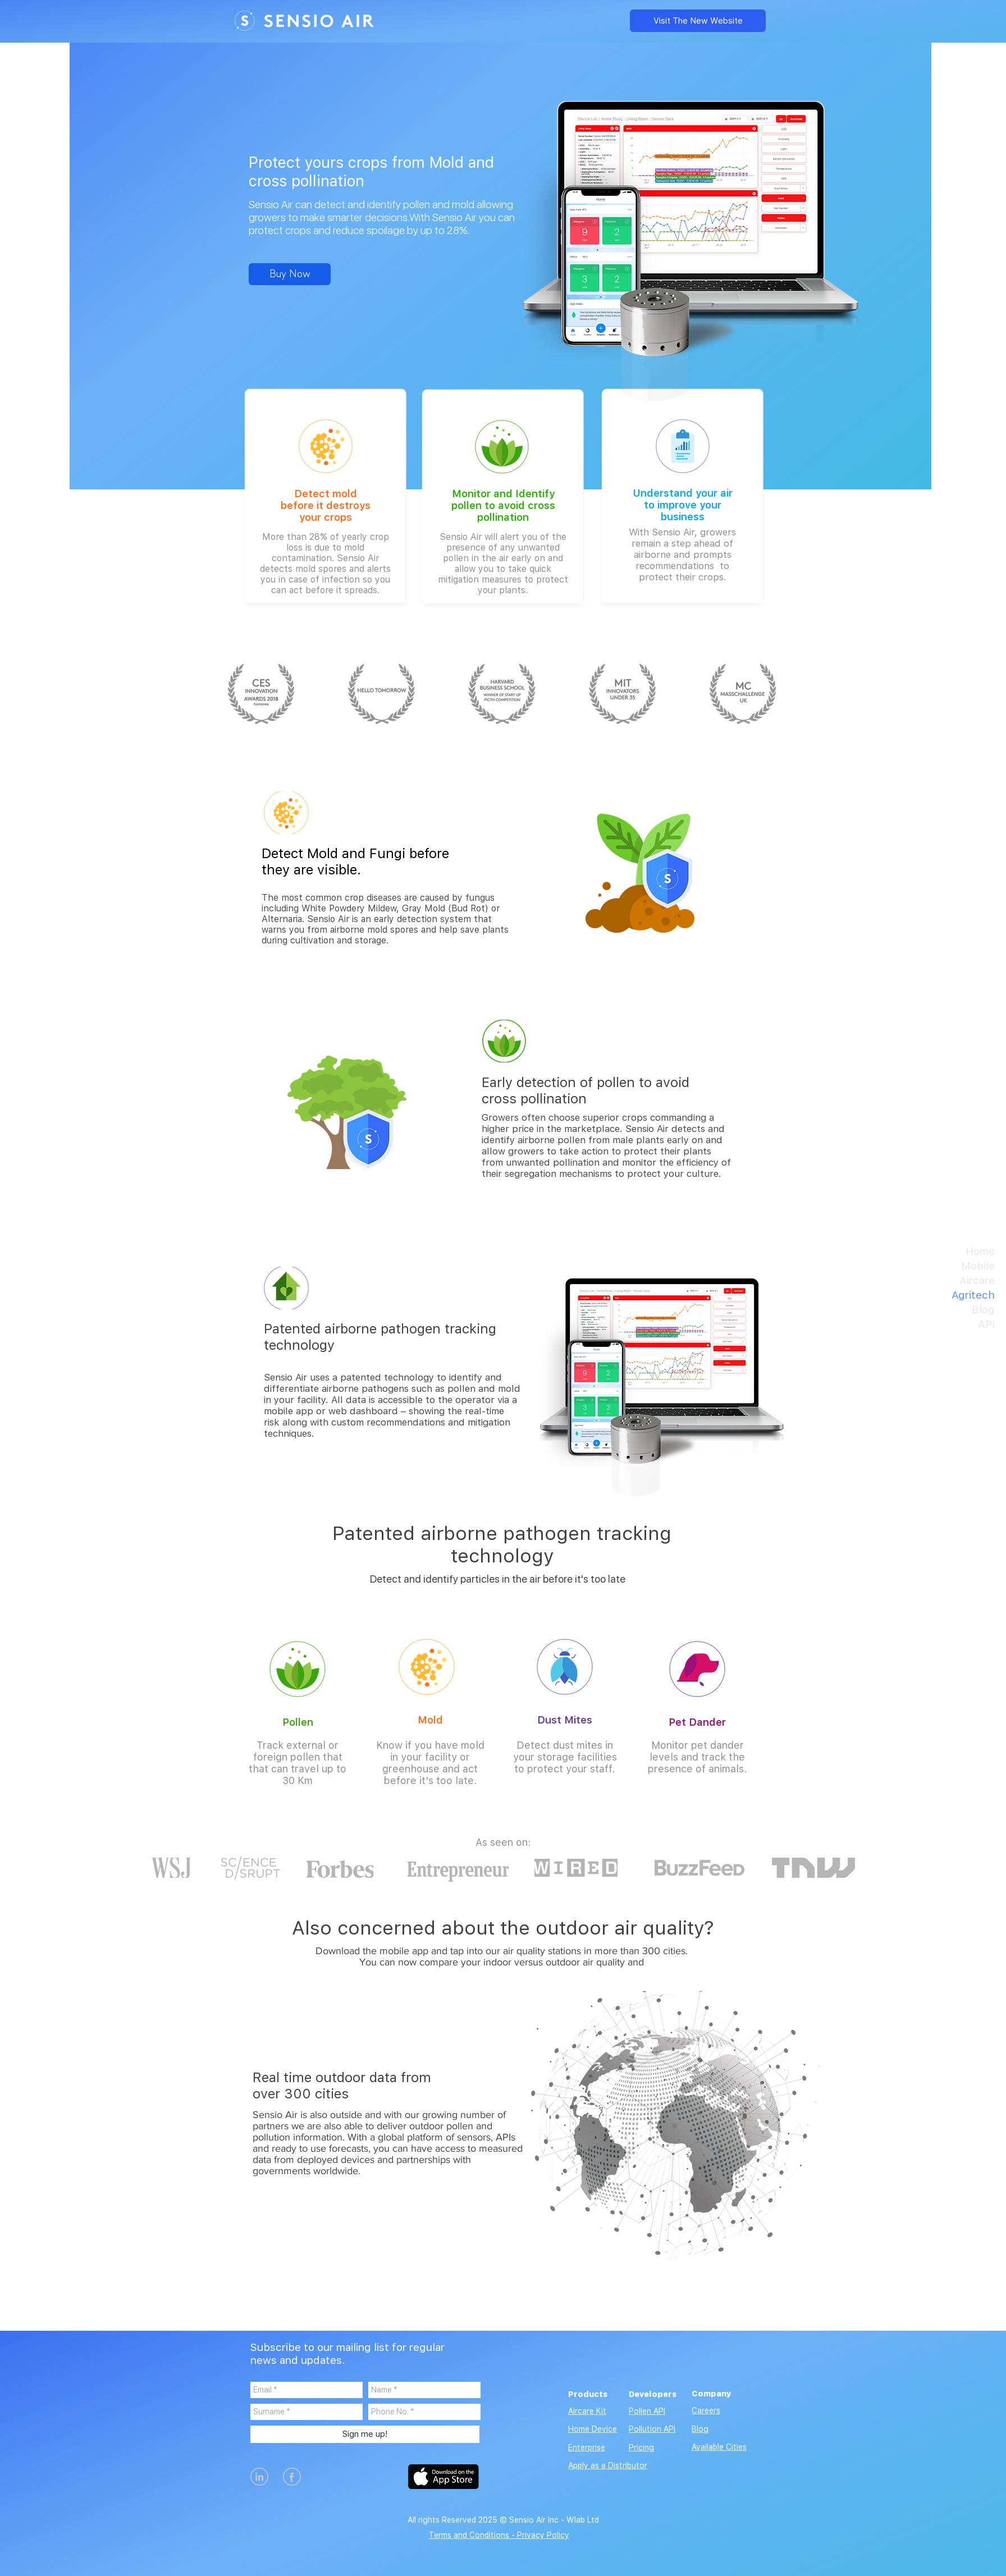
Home (980, 1251)
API (986, 1324)
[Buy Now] (290, 274)
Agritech (973, 1295)
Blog (983, 1309)
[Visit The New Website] (698, 21)
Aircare (977, 1280)
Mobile (978, 1265)
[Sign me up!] (364, 2434)
